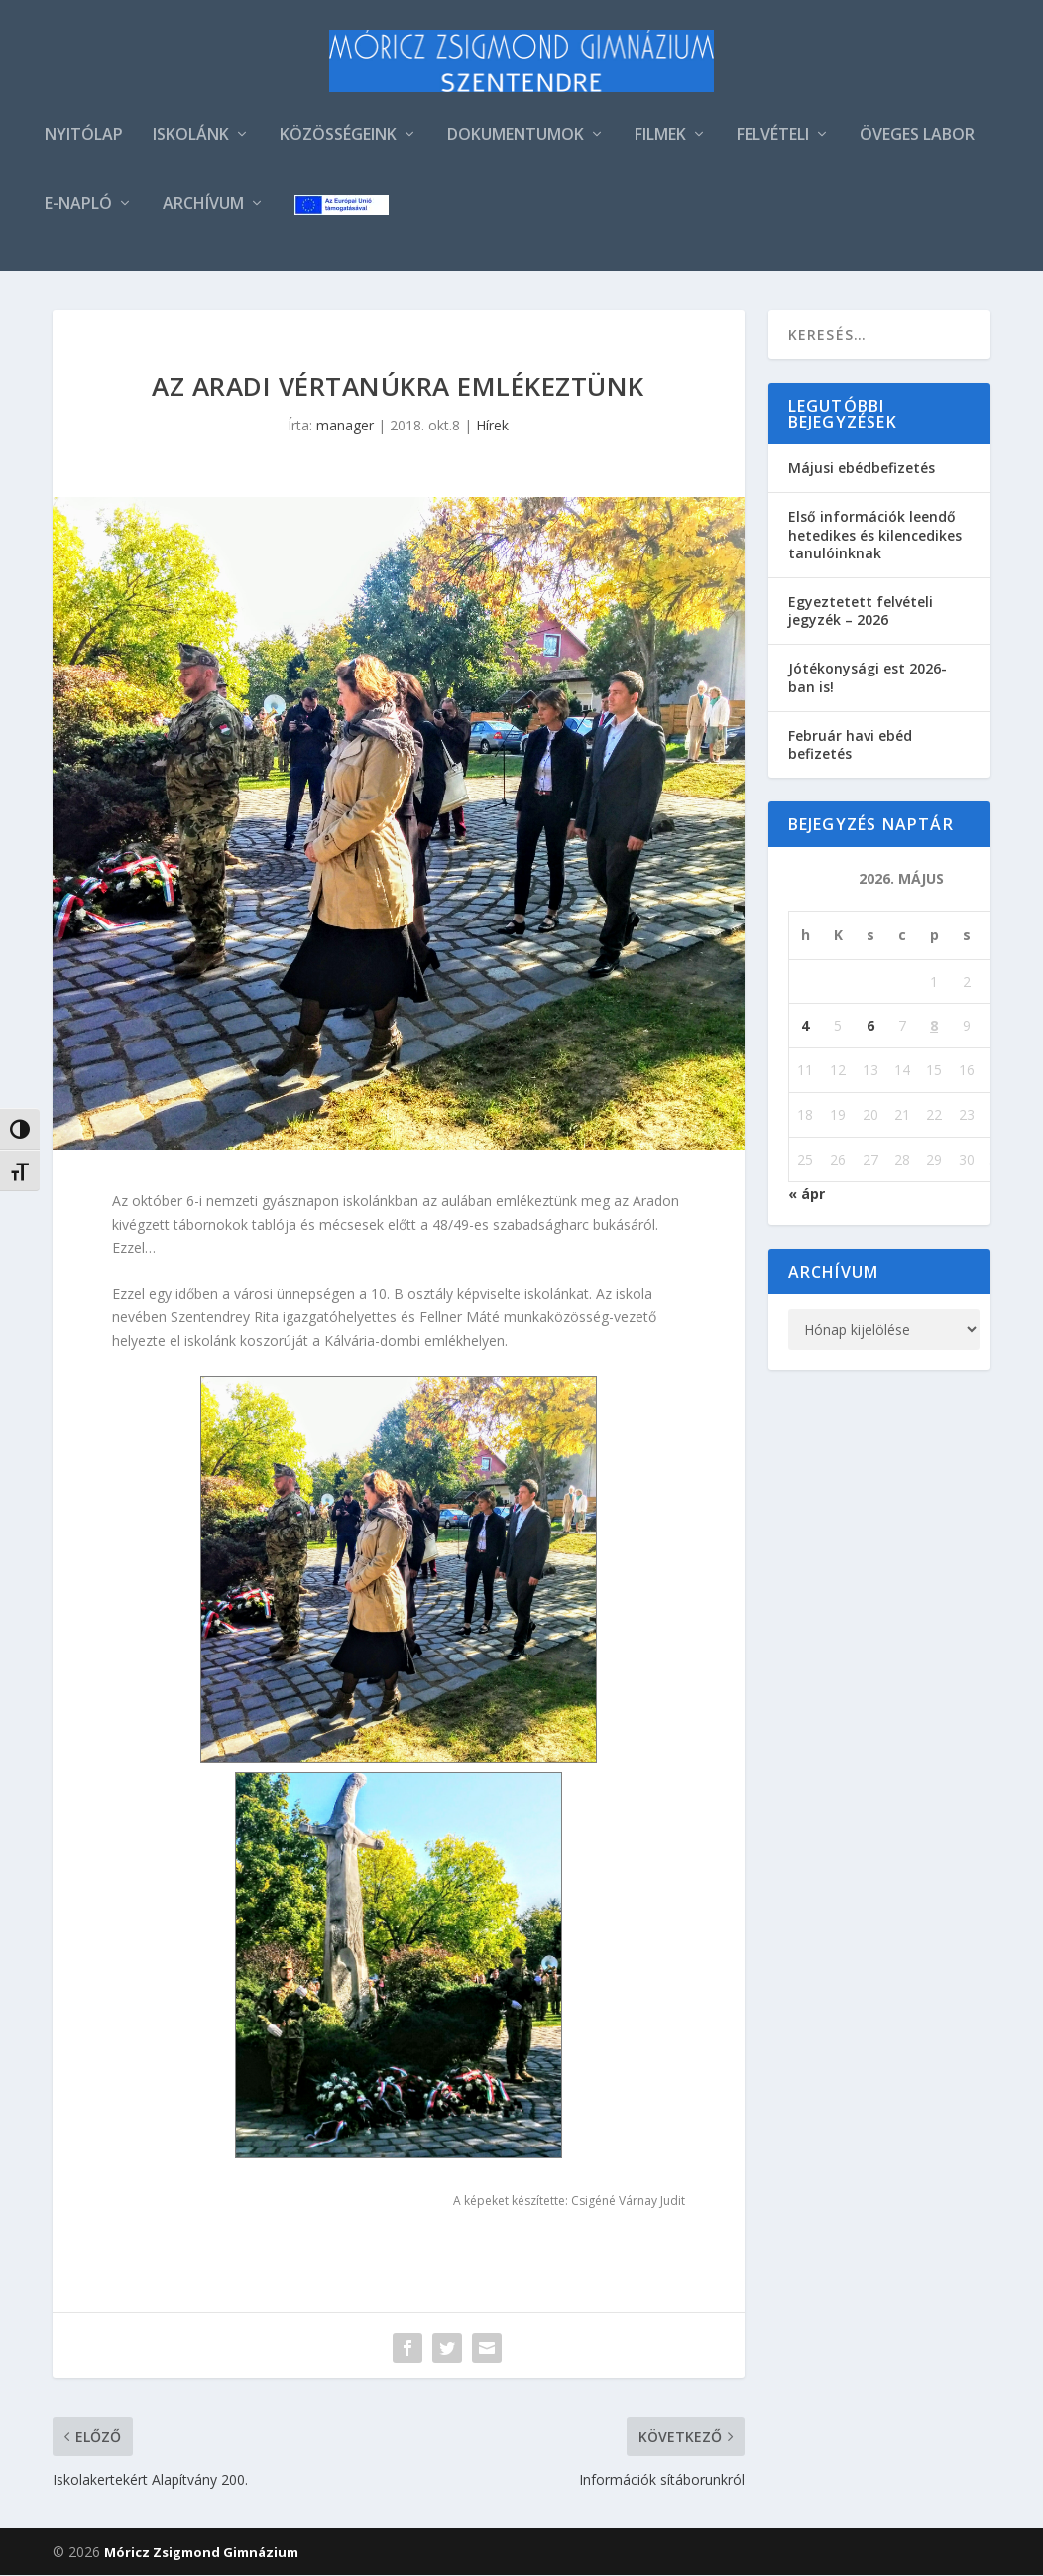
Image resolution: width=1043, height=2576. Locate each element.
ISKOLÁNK (191, 137)
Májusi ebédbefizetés (861, 469)
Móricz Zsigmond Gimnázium (201, 2553)
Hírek (492, 427)
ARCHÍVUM (203, 206)
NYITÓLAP (84, 137)
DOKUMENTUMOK (515, 137)
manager (345, 427)
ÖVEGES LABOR (917, 137)
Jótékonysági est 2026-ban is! (867, 679)
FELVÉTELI (773, 137)
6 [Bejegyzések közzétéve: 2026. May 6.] (870, 1027)
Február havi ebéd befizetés (850, 746)
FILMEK (660, 137)
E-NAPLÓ (78, 206)
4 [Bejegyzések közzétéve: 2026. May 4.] (805, 1027)
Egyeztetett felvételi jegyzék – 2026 (860, 612)
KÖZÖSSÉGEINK (338, 137)
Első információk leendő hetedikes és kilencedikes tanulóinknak (875, 536)
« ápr (806, 1194)
